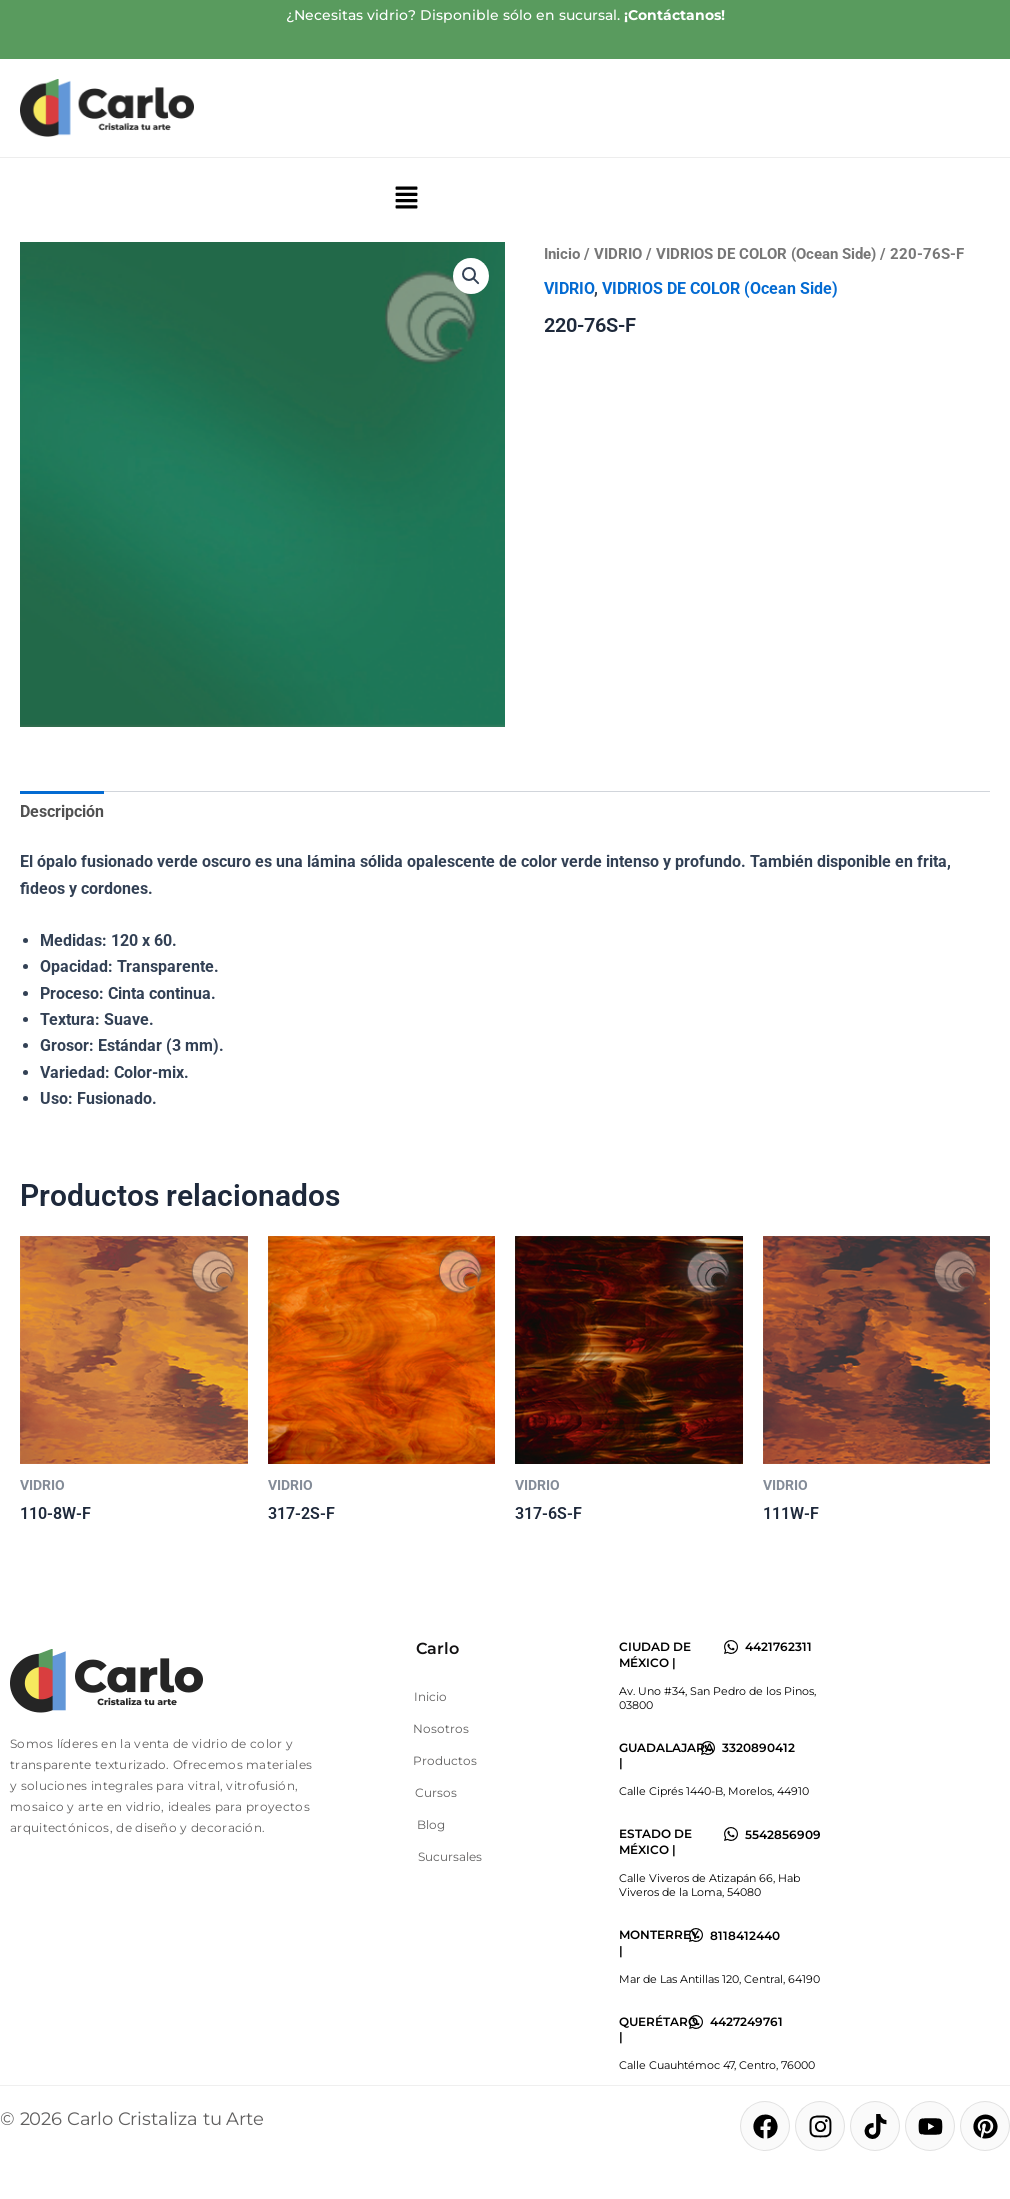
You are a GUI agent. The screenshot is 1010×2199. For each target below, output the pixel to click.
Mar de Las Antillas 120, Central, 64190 (719, 1979)
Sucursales (450, 1856)
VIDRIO (618, 254)
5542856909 (783, 1834)
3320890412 (758, 1747)
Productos (445, 1760)
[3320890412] (708, 1748)
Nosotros (441, 1728)
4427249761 (746, 2021)
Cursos (436, 1792)
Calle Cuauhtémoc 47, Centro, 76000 (717, 2065)
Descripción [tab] (62, 811)
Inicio (562, 254)
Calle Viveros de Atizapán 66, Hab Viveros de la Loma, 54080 (709, 1885)
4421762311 (778, 1646)
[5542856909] (731, 1834)
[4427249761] (696, 2022)
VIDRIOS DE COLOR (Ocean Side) (766, 254)
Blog (431, 1824)
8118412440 (745, 1935)
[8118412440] (696, 1935)
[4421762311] (731, 1647)
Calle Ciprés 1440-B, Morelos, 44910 (714, 1791)
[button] (406, 200)
